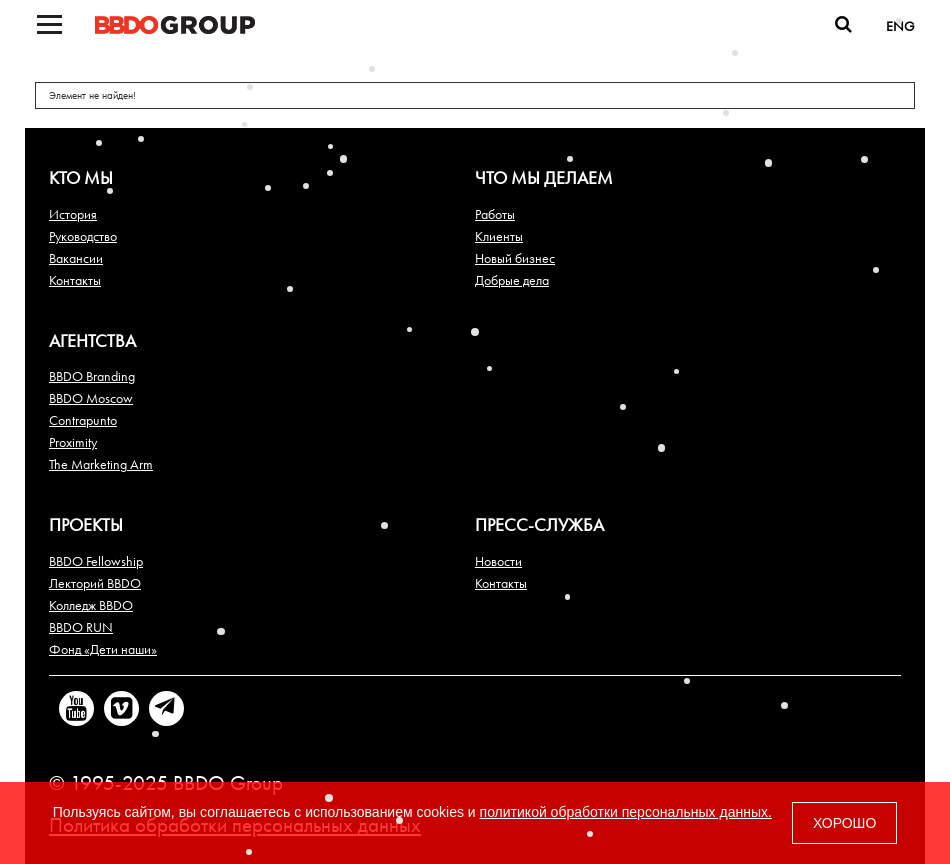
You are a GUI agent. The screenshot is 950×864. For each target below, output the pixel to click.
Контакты (75, 280)
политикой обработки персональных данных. (626, 812)
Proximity (73, 442)
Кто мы (81, 177)
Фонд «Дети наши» (103, 649)
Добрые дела (512, 280)
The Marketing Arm (101, 464)
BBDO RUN (81, 627)
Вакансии (76, 258)
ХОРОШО (844, 823)
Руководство (83, 236)
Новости (498, 561)
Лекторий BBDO (95, 583)
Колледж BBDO (91, 605)
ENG (900, 26)
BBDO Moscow (91, 398)
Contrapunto (83, 420)
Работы (495, 214)
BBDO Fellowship (96, 561)
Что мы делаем (544, 177)
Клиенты (499, 236)
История (73, 214)
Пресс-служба (539, 524)
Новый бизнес (515, 258)
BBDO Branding (92, 376)
